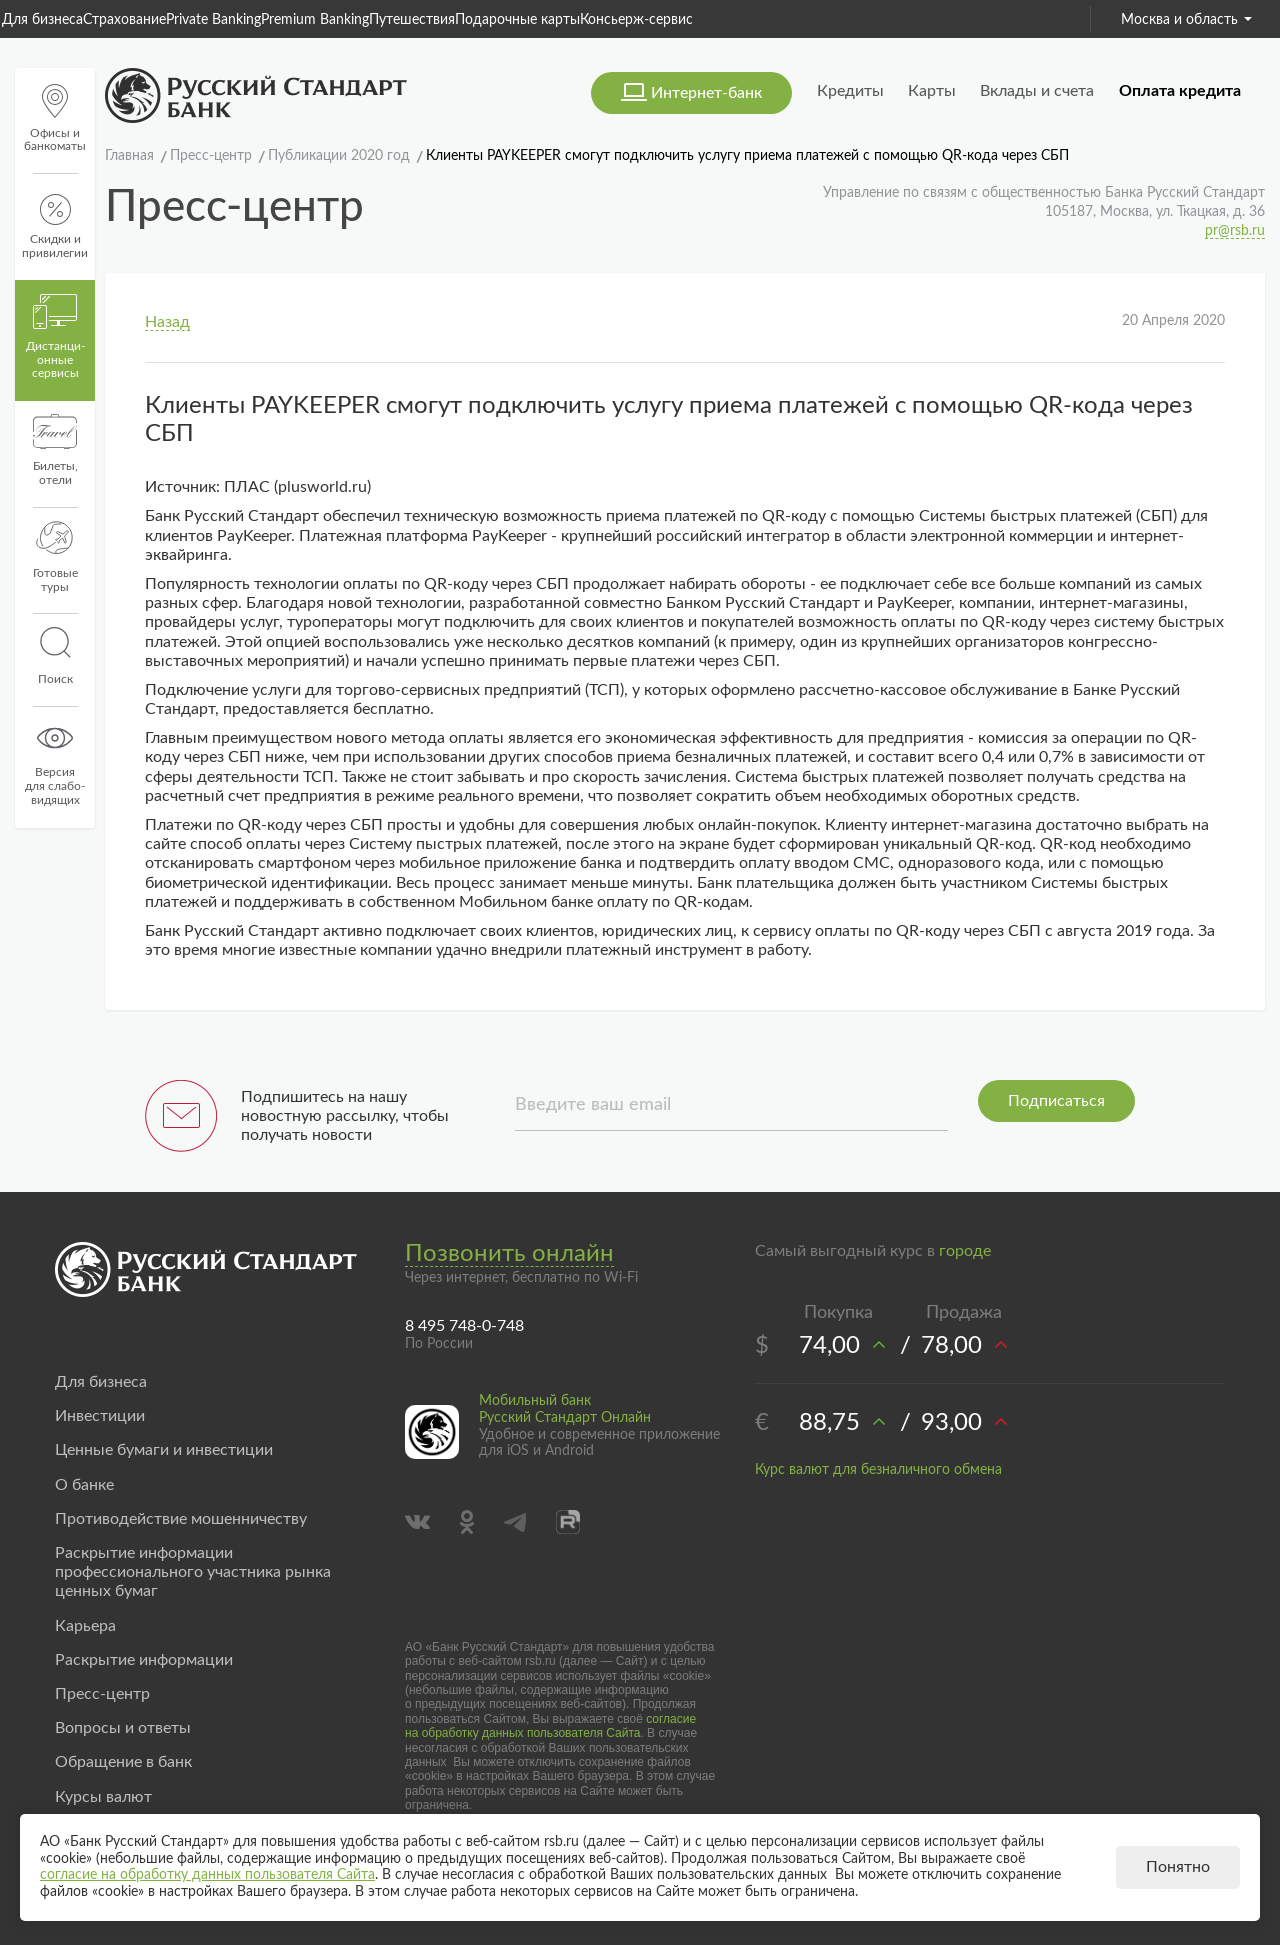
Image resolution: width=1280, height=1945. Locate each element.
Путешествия (412, 20)
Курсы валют (103, 1797)
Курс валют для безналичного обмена (878, 1470)
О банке (84, 1485)
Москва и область (1186, 20)
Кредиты (850, 91)
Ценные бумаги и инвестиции (164, 1450)
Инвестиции (100, 1416)
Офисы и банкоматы (55, 118)
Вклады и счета (1037, 91)
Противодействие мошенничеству (181, 1519)
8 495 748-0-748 (464, 1326)
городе (965, 1251)
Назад (167, 322)
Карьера (85, 1626)
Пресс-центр (102, 1694)
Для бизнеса (42, 20)
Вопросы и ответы (123, 1728)
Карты (932, 91)
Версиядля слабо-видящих (55, 763)
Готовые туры (55, 557)
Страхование (124, 20)
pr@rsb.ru (1235, 231)
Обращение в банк (123, 1762)
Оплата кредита (1180, 91)
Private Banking (213, 20)
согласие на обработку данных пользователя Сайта (550, 1726)
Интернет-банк (706, 93)
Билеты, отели (55, 450)
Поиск (55, 656)
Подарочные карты (517, 20)
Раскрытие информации (144, 1660)
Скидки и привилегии (55, 226)
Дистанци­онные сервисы (55, 337)
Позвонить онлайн (509, 1254)
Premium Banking (315, 20)
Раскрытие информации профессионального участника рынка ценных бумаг (193, 1572)
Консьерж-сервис (636, 20)
